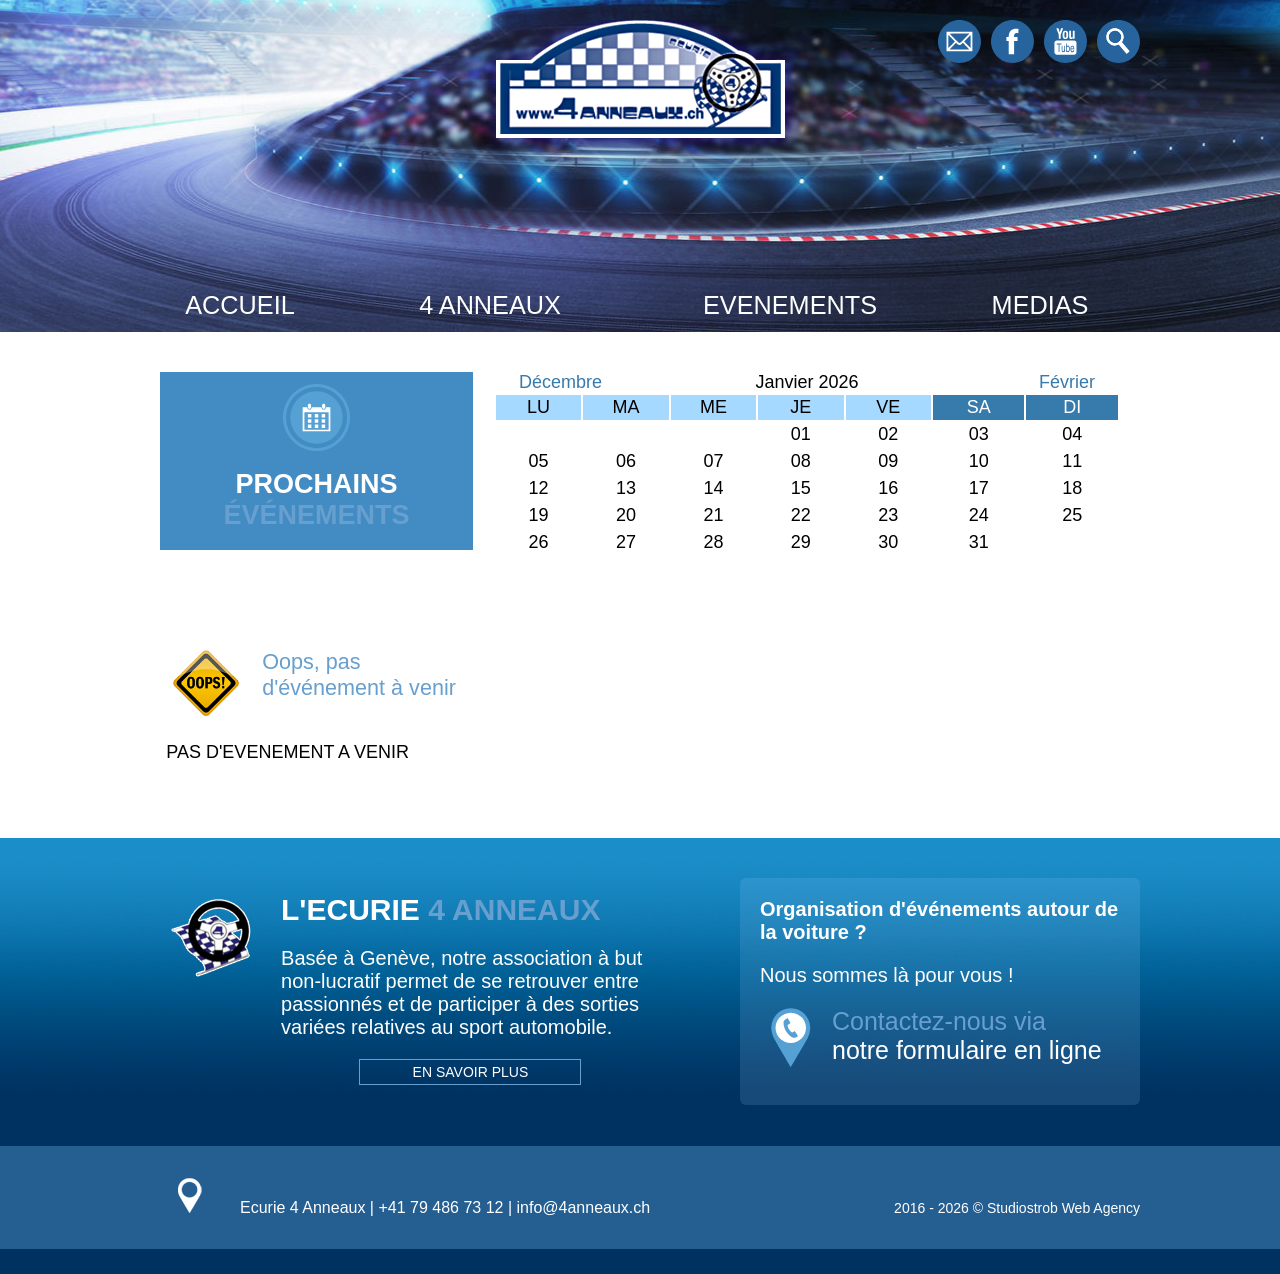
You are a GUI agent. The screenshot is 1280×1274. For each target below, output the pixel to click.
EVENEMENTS (790, 305)
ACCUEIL (239, 305)
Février (1067, 382)
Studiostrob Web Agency (1063, 1208)
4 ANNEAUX (490, 305)
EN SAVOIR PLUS (471, 1072)
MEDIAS (1040, 305)
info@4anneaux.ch (584, 1207)
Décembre (560, 382)
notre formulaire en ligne (967, 1050)
